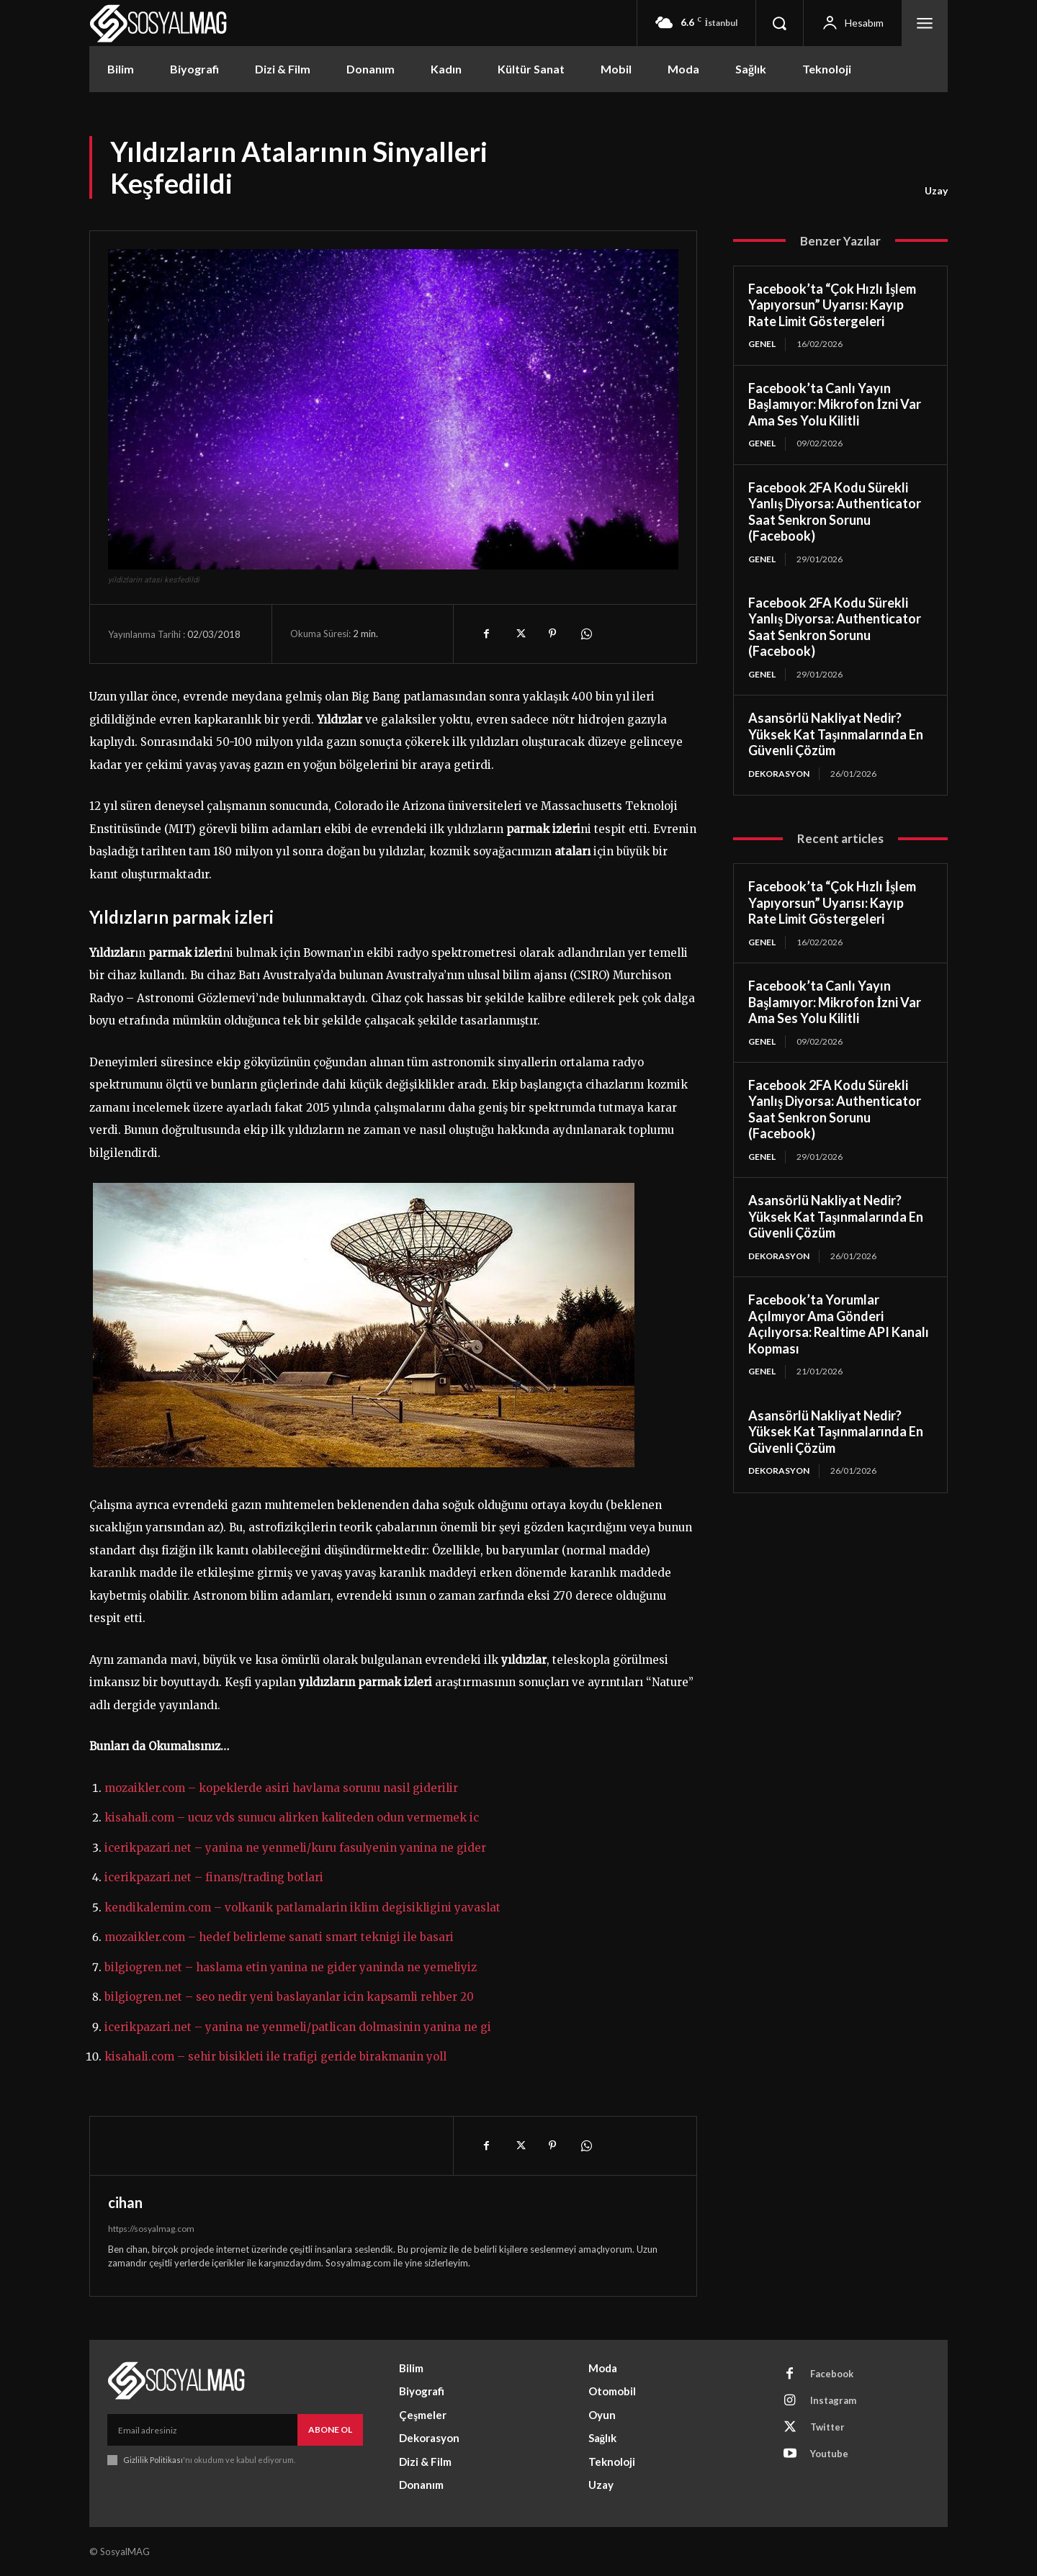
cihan (125, 2202)
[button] (779, 23)
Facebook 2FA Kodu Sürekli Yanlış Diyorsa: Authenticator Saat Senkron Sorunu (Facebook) (834, 511)
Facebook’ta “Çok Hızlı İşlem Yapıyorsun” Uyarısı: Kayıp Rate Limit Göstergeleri (832, 305)
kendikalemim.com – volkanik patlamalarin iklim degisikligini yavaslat (302, 1907)
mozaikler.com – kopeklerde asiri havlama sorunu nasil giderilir (281, 1788)
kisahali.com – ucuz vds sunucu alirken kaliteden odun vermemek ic (291, 1817)
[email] (202, 2430)
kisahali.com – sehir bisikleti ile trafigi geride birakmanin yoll (275, 2056)
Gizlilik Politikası (153, 2459)
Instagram (833, 2400)
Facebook (831, 2373)
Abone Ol (330, 2429)
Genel (762, 343)
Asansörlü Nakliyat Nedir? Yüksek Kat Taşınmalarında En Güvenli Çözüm (835, 734)
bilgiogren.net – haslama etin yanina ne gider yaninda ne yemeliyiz (290, 1967)
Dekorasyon (778, 773)
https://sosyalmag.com (151, 2228)
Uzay (936, 191)
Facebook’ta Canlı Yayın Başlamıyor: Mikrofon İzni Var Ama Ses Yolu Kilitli (834, 404)
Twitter (827, 2427)
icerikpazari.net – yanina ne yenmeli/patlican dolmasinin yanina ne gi (297, 2027)
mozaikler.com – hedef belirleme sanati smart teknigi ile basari (279, 1937)
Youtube (829, 2453)
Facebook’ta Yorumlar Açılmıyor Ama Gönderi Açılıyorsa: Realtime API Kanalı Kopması (838, 1324)
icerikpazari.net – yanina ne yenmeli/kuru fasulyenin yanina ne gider (295, 1848)
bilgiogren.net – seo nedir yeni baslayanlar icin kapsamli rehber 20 (289, 1997)
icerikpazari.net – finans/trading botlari (213, 1877)
